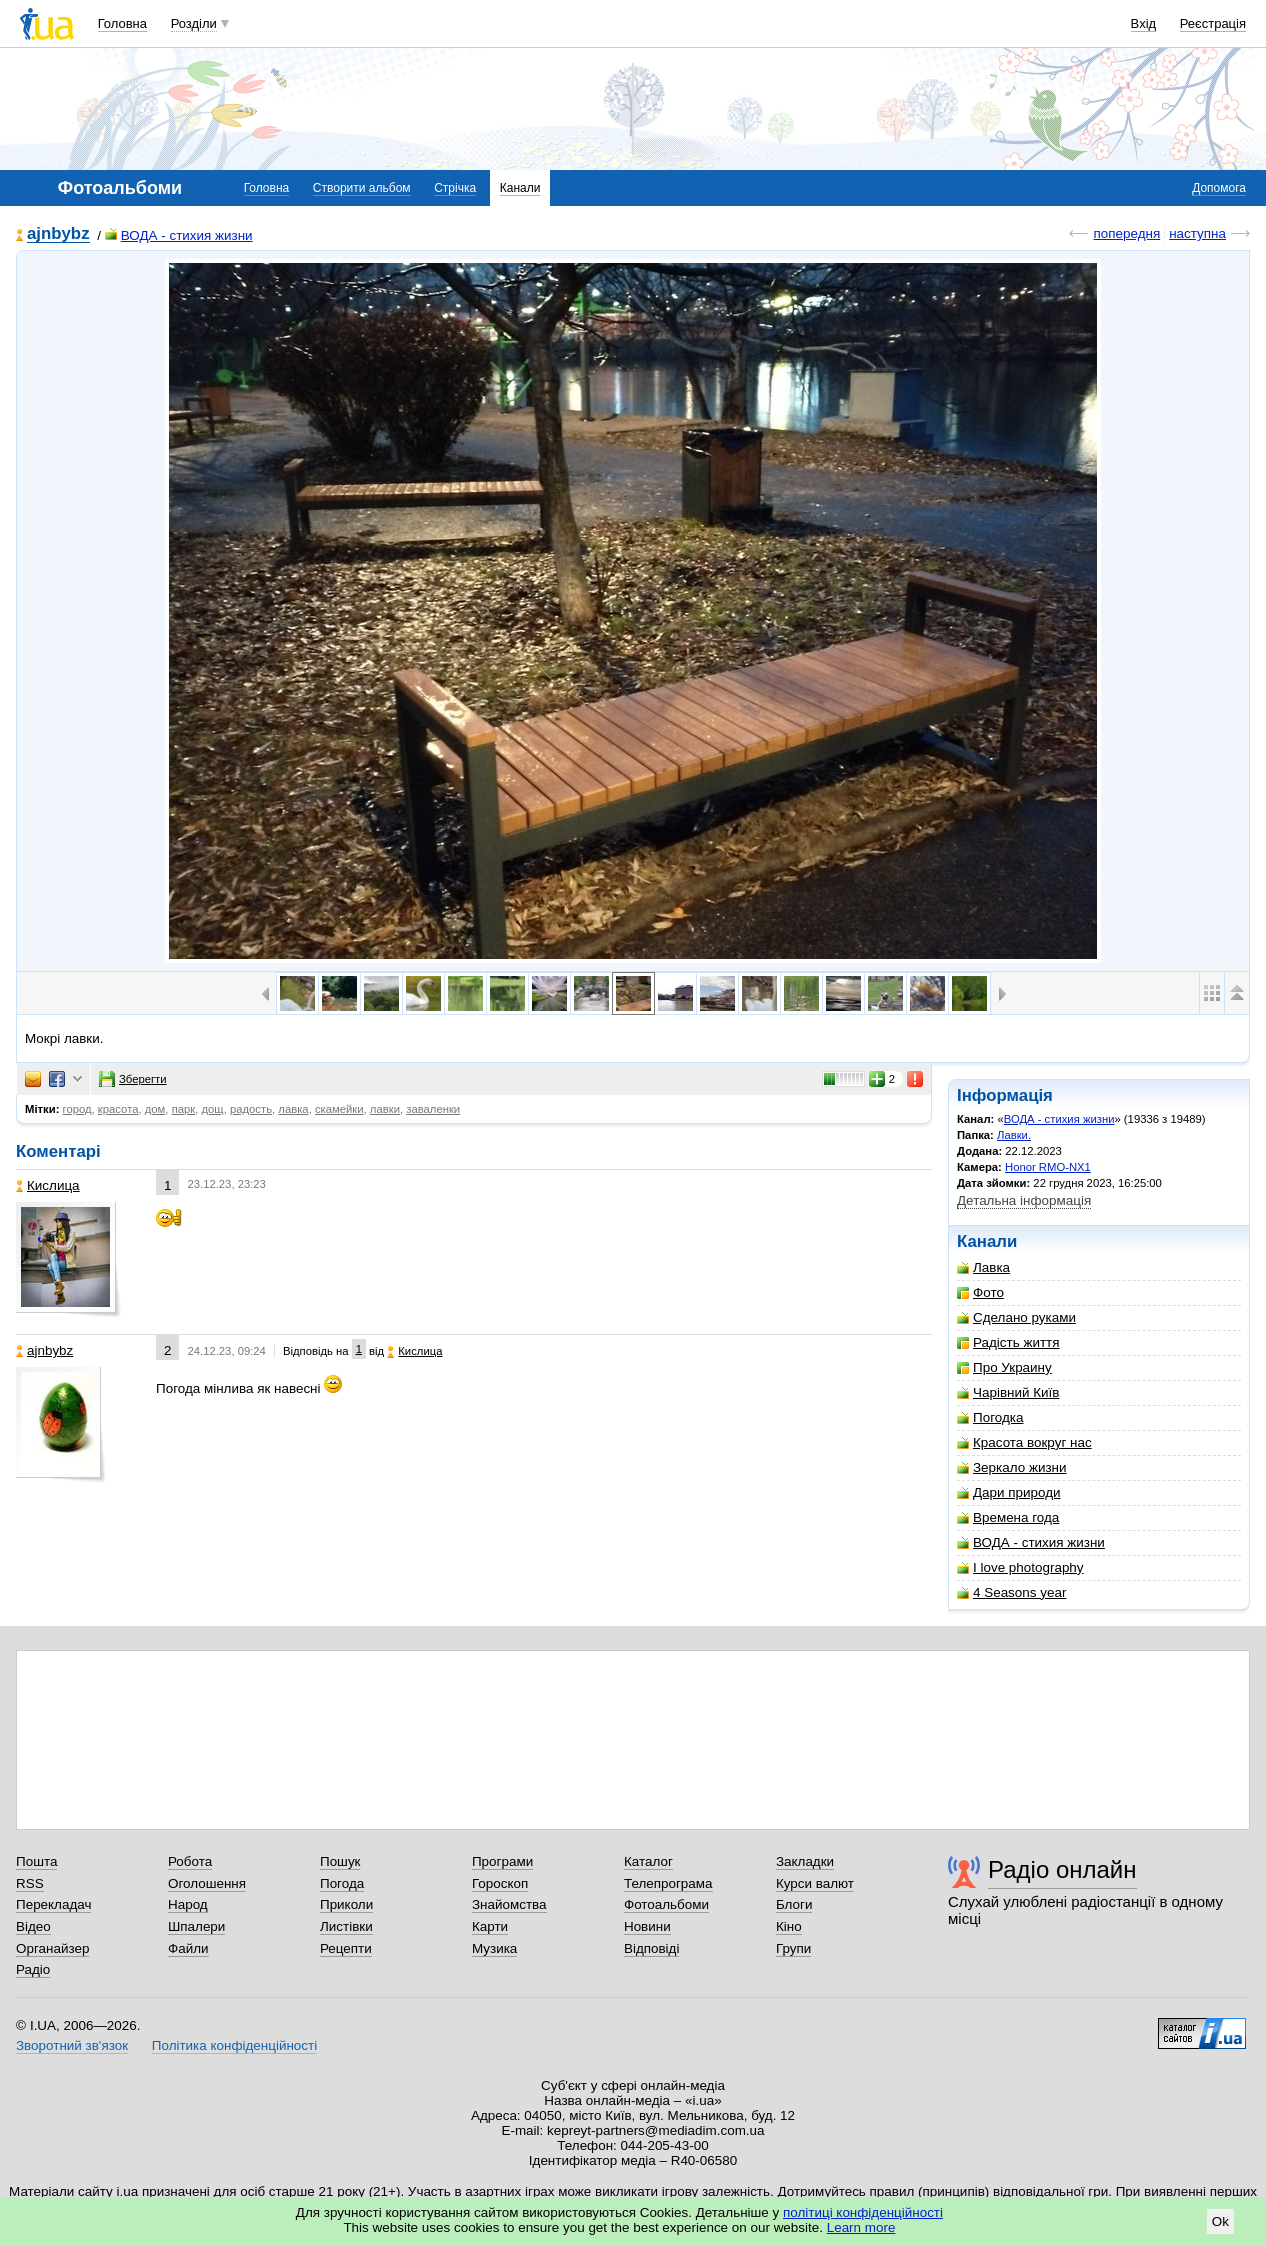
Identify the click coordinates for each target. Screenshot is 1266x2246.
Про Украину (1004, 1367)
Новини (647, 1926)
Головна (122, 23)
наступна (1197, 233)
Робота (190, 1861)
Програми (502, 1861)
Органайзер (52, 1948)
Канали (520, 188)
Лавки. (1014, 1135)
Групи (793, 1948)
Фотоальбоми (666, 1904)
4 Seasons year (1011, 1592)
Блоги (794, 1904)
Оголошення (207, 1883)
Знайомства (509, 1904)
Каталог (648, 1861)
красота (118, 1109)
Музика (494, 1948)
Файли (188, 1948)
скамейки (339, 1109)
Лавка (983, 1267)
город (77, 1109)
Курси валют (815, 1883)
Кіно (789, 1926)
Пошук (340, 1861)
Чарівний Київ (1008, 1392)
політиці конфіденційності (863, 2212)
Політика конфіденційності (234, 2045)
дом (155, 1109)
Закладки (805, 1861)
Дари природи (1009, 1492)
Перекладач (53, 1904)
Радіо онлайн (1062, 1869)
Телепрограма (668, 1883)
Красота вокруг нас (1024, 1442)
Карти (490, 1926)
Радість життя (1008, 1342)
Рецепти (346, 1948)
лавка (293, 1109)
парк (184, 1109)
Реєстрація (1213, 23)
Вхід (1144, 23)
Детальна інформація (1024, 1200)
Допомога (1219, 188)
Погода (342, 1883)
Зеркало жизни (1012, 1467)
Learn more (861, 2227)
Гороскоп (500, 1883)
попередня (1126, 233)
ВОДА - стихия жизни (179, 235)
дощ (213, 1109)
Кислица (48, 1185)
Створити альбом (362, 188)
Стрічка (455, 188)
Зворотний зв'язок (72, 2045)
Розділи (194, 23)
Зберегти (133, 1079)
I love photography (1020, 1567)
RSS (30, 1883)
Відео (33, 1926)
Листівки (346, 1926)
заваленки (433, 1109)
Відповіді (652, 1948)
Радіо (33, 1969)
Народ (188, 1904)
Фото (980, 1292)
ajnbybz (58, 234)
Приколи (346, 1904)
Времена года (1008, 1517)
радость (251, 1109)
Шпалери (196, 1926)
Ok (1220, 2221)
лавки (385, 1109)
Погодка (990, 1417)
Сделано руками (1016, 1317)
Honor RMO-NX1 (1048, 1167)
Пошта (36, 1861)
